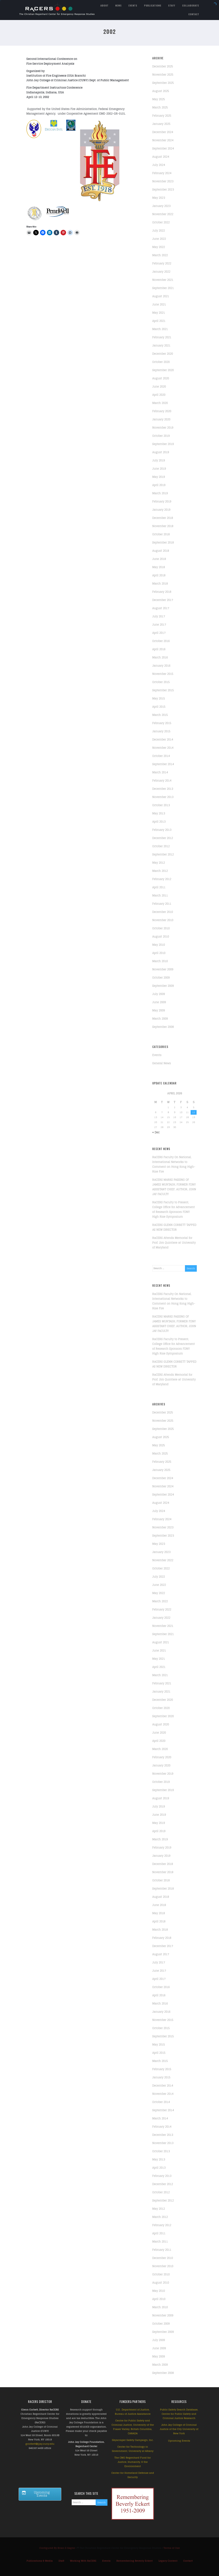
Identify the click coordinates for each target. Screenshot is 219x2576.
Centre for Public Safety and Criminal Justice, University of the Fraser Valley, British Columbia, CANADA (133, 2426)
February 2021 (161, 337)
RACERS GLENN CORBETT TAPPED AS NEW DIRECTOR (174, 1227)
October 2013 (161, 805)
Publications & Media (40, 2561)
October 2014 (161, 755)
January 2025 (161, 123)
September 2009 (163, 985)
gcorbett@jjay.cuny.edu (39, 2444)
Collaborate (190, 5)
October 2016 (161, 641)
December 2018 (162, 517)
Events (132, 5)
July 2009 (158, 994)
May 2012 (158, 862)
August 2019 (160, 452)
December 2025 (162, 66)
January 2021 (161, 345)
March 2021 (160, 329)
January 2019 (161, 509)
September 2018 (163, 542)
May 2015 (158, 698)
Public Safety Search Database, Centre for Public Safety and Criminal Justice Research (179, 2413)
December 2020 (162, 353)
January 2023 (161, 206)
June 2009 (159, 1002)
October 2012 (161, 846)
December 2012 (162, 838)
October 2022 (161, 222)
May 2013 (158, 813)
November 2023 (162, 181)
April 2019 (158, 485)
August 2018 (160, 550)
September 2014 (163, 764)
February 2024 (161, 173)
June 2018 (159, 558)
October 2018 (161, 534)
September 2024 (163, 148)
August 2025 (160, 91)
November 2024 (162, 140)
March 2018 (160, 583)
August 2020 (160, 378)
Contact (193, 14)
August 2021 (160, 296)
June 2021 (159, 304)
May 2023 (158, 197)
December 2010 (162, 911)
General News (161, 1063)
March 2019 (160, 493)
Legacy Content (167, 2561)
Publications (152, 5)
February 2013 (161, 829)
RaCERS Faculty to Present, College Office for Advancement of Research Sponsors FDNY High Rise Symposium (173, 1209)
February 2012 (161, 879)
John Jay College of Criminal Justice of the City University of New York (179, 2429)
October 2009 (161, 977)
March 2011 (160, 895)
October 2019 (161, 435)
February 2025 (161, 115)
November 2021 (162, 279)
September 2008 (163, 1026)
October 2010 (161, 928)
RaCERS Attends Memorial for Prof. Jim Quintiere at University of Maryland (174, 1242)
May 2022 (158, 247)
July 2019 (158, 460)
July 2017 (158, 616)
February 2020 (161, 411)
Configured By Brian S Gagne (57, 2548)
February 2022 (161, 263)
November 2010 (162, 920)
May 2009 (158, 1010)
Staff (171, 5)
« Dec (156, 1132)
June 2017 (159, 624)
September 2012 (163, 854)
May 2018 (158, 567)
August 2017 (160, 608)
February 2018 (161, 591)
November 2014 (162, 747)
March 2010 (160, 961)
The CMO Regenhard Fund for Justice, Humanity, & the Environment (132, 2461)
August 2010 (160, 936)
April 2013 (158, 821)
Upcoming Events (179, 2441)
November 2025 (162, 74)
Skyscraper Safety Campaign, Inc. (132, 2440)
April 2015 (158, 706)
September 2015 (163, 690)
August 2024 (160, 156)
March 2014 (160, 772)
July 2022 (158, 230)
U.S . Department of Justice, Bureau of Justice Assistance (133, 2411)
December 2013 (162, 788)
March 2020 (160, 403)
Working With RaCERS (83, 2561)
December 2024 (162, 132)
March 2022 (160, 255)
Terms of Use (172, 2548)
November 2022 (162, 214)
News (118, 5)
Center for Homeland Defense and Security (132, 2475)
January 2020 (161, 419)
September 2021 (163, 288)
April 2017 (158, 632)
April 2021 (158, 320)
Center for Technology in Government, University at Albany (132, 2448)
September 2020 (163, 370)
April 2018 (158, 575)
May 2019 (158, 476)
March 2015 (160, 714)
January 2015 (161, 731)
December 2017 (162, 600)
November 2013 (162, 797)
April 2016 (158, 649)
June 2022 (159, 238)
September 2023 (163, 189)
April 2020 (158, 394)
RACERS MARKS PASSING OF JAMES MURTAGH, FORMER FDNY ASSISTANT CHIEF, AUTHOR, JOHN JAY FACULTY (174, 1186)
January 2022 (161, 271)
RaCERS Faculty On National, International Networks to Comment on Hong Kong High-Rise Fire (173, 1164)
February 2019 (161, 501)
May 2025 (158, 99)
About (104, 5)
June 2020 (159, 386)
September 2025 (163, 82)
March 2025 (160, 107)
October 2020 (161, 361)
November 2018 (162, 526)
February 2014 (161, 780)
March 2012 (160, 870)
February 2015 (161, 723)
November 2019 (162, 427)
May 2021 (158, 312)
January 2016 (161, 665)
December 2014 (162, 739)
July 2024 (158, 164)
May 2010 (158, 944)
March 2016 (160, 657)
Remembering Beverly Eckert (134, 2561)
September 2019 (163, 444)
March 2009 (160, 1018)
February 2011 (161, 903)
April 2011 (158, 887)
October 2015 (161, 682)
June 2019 (159, 468)
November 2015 (162, 673)
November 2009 (162, 969)
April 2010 (158, 953)
